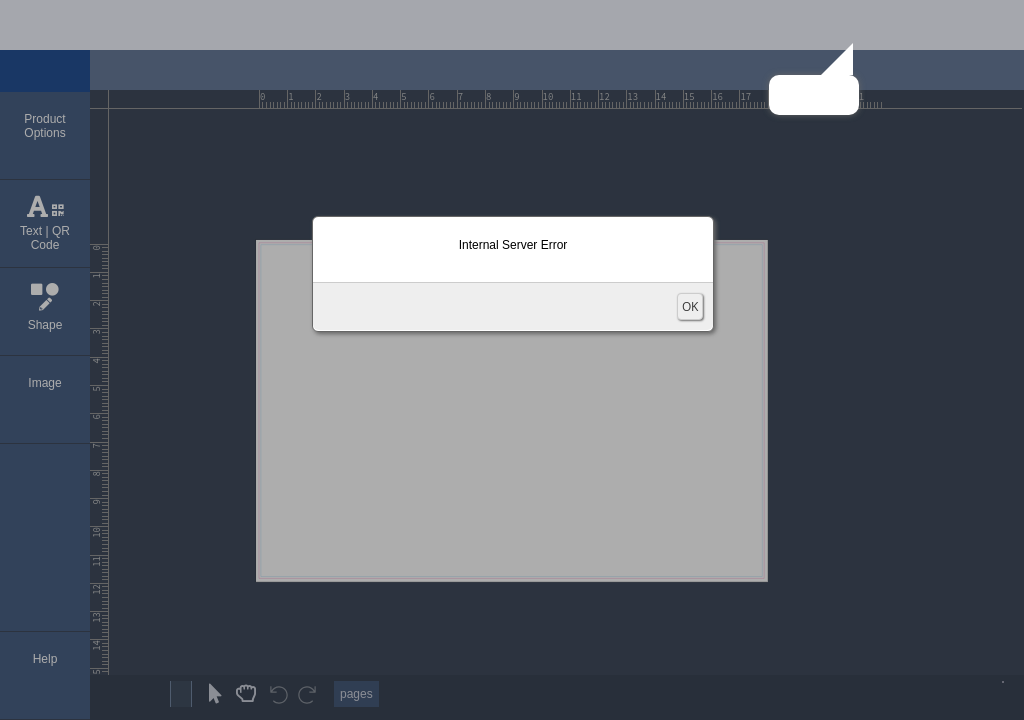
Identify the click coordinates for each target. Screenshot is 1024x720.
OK (690, 306)
